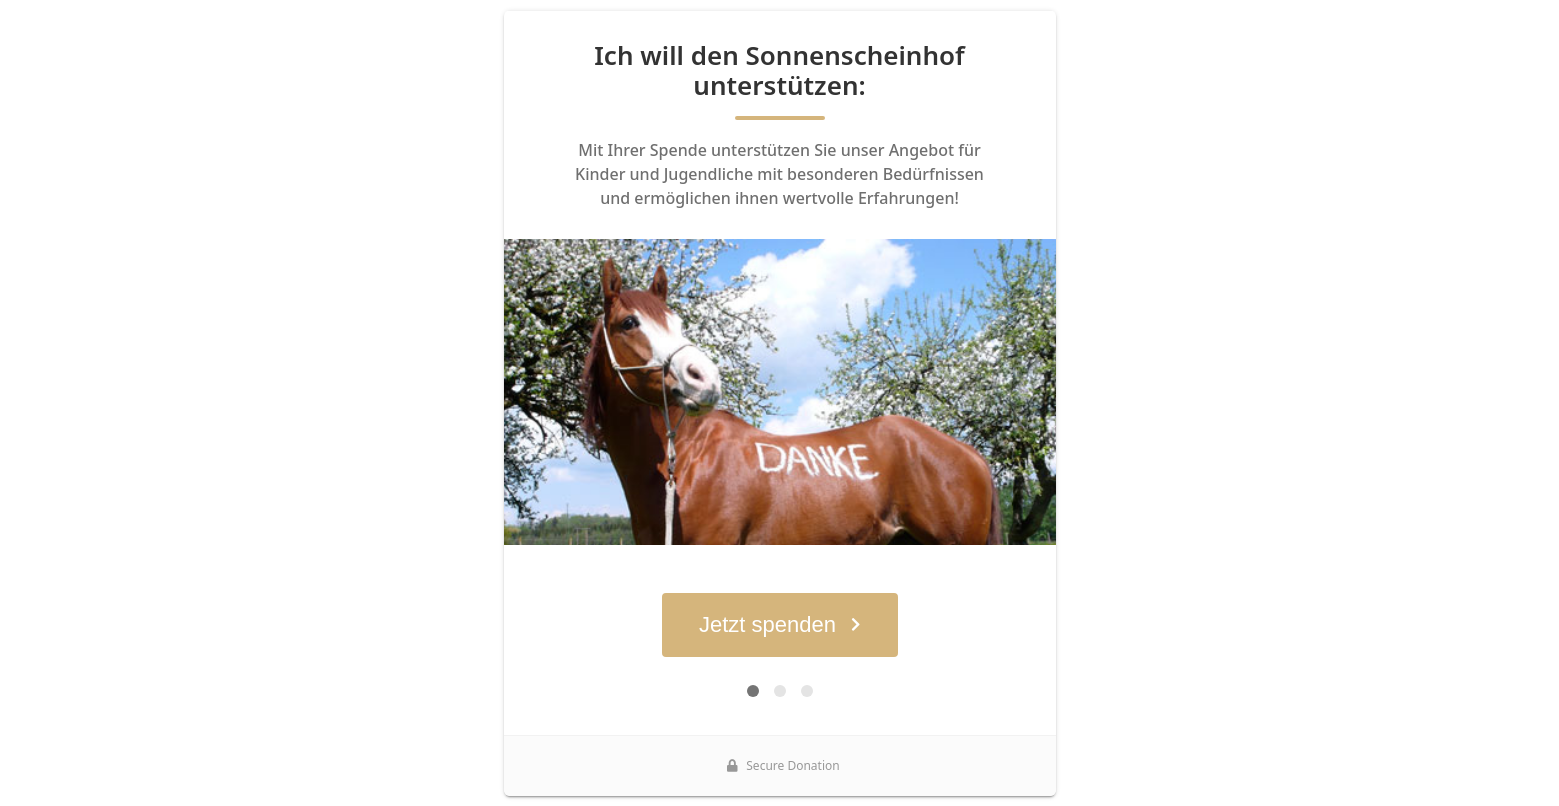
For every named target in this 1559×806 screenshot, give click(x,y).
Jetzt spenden (779, 624)
